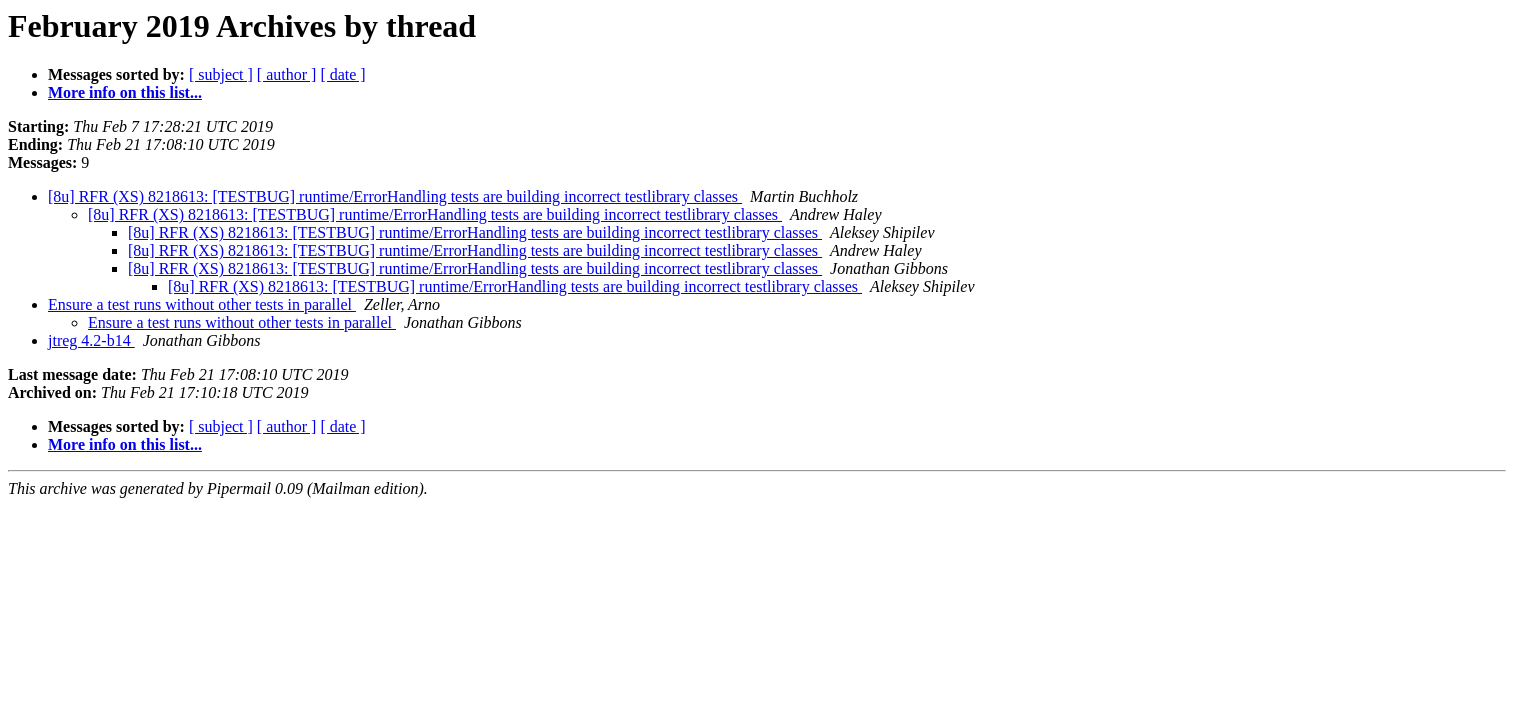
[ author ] (287, 74)
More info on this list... (125, 92)
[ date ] (342, 74)
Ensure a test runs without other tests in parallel (202, 304)
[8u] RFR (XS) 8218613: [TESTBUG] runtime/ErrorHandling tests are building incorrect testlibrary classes (395, 196)
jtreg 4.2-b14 (91, 340)
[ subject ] (221, 74)
